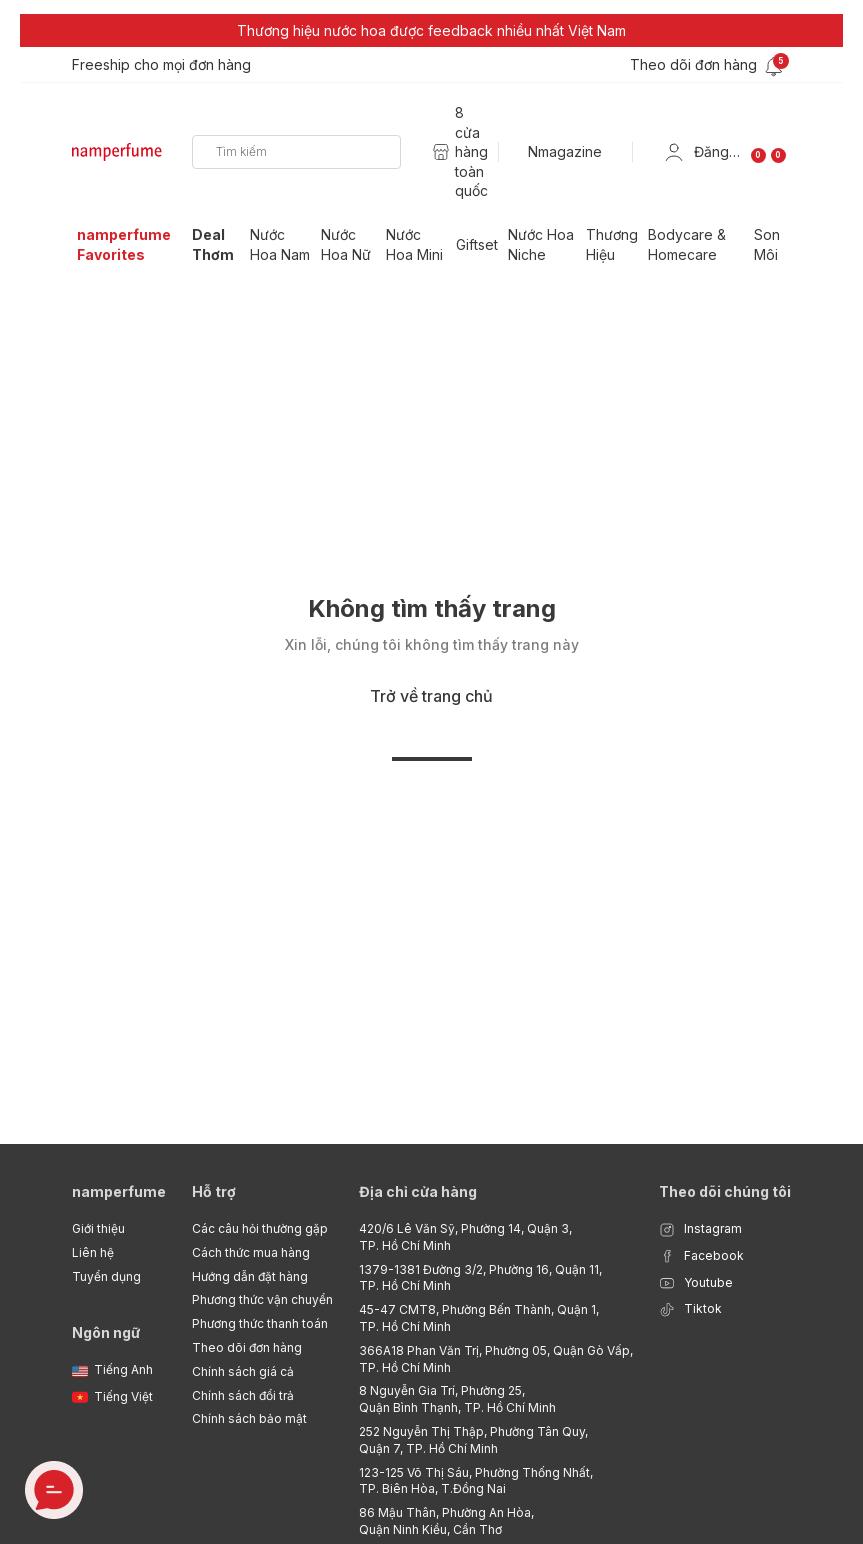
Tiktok (690, 1309)
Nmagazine (565, 151)
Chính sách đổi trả (243, 1395)
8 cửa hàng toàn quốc (471, 151)
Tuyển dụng (106, 1276)
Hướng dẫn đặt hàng (250, 1276)
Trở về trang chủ (431, 696)
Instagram (700, 1229)
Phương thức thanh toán (260, 1323)
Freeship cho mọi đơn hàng (161, 64)
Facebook (701, 1256)
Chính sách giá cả (243, 1371)
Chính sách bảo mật (249, 1418)
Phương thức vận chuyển (262, 1299)
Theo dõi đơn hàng (247, 1347)
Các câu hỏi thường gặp (260, 1228)
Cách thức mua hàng (251, 1252)
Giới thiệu (98, 1228)
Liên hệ (93, 1252)
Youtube (696, 1283)
